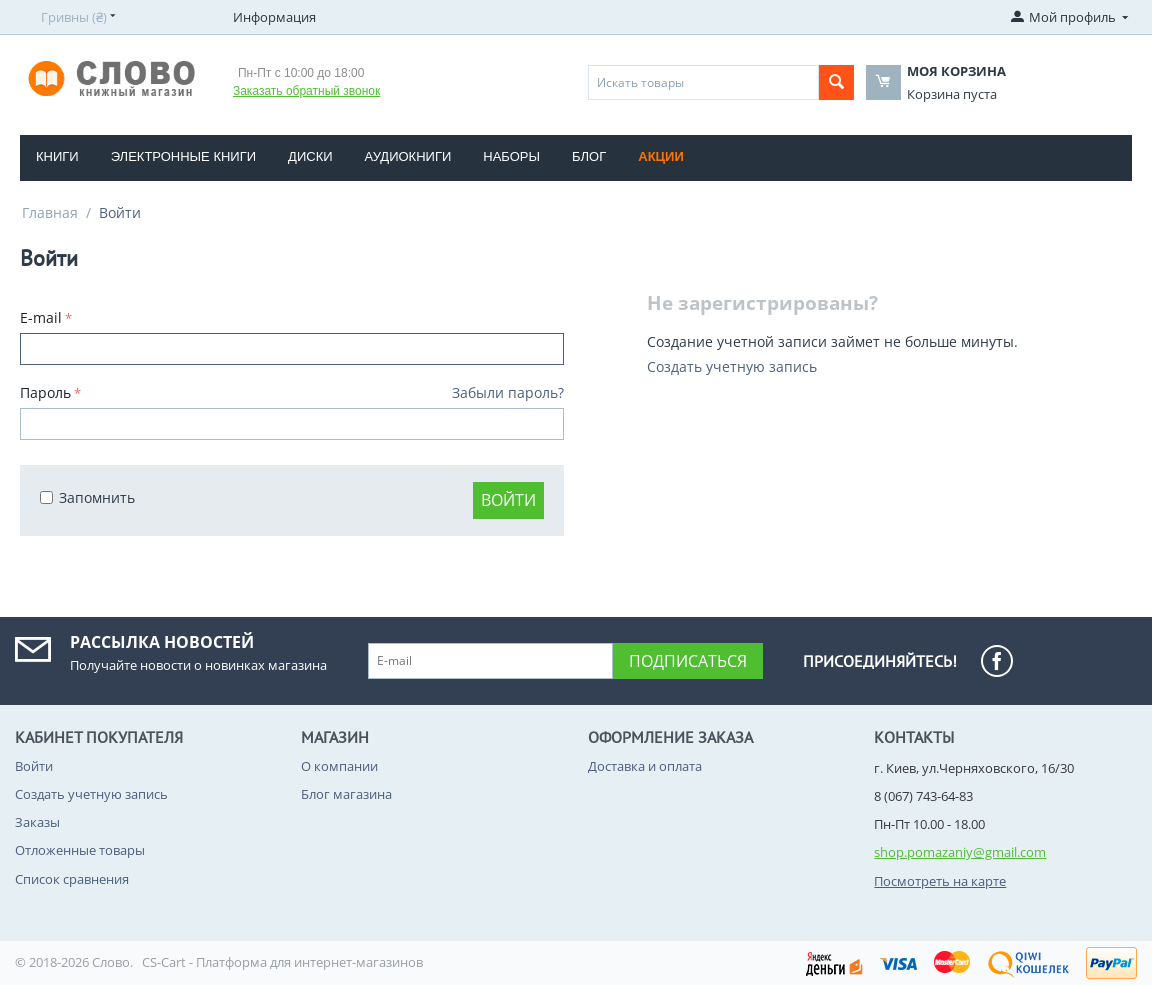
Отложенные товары (80, 850)
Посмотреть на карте (940, 881)
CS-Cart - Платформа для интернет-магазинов (282, 962)
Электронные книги (183, 156)
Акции (661, 156)
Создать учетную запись (732, 366)
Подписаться (688, 661)
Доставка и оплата (645, 766)
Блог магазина (346, 794)
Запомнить (87, 497)
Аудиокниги (408, 156)
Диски (310, 156)
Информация (274, 17)
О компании (339, 766)
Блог (589, 156)
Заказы (37, 822)
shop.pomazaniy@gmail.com (960, 852)
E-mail (41, 317)
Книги (57, 156)
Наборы (511, 156)
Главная (50, 212)
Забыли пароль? (508, 392)
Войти (508, 500)
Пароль (45, 392)
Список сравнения (72, 879)
